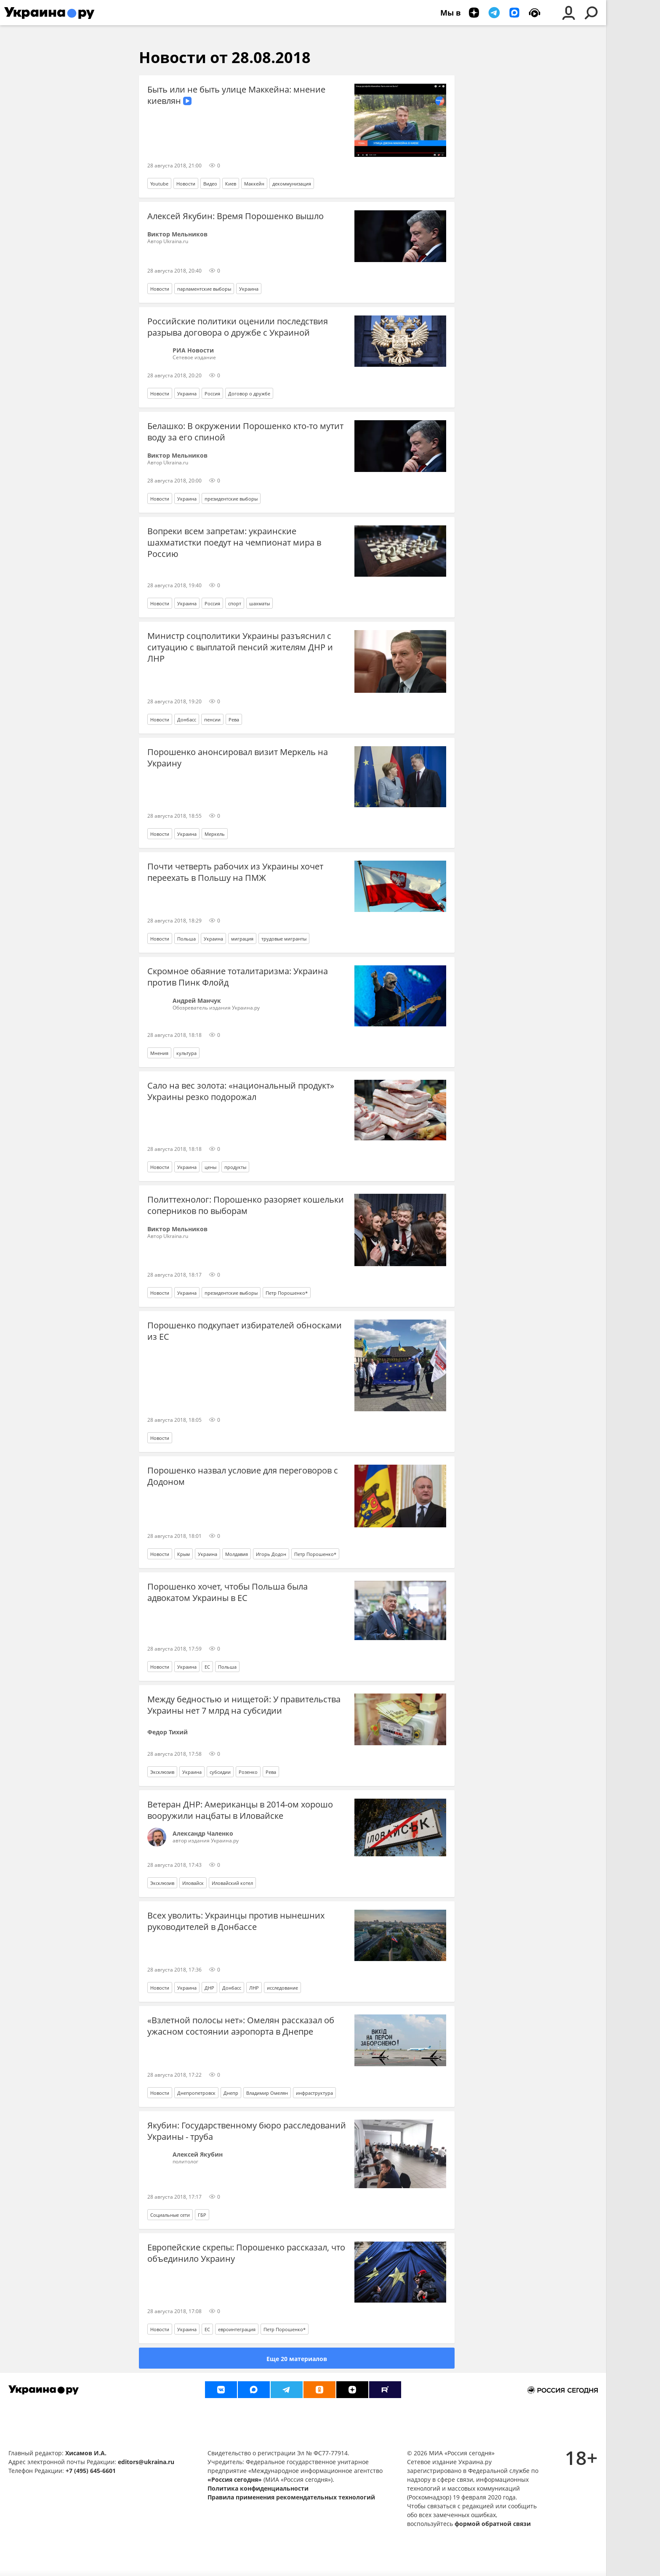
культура (186, 1053)
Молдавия (236, 1554)
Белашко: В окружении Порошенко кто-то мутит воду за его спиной (245, 431)
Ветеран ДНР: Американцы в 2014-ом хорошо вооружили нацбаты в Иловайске (240, 1810)
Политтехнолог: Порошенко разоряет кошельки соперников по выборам (245, 1205)
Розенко (248, 1772)
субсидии (220, 1772)
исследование (282, 1988)
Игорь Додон (271, 1554)
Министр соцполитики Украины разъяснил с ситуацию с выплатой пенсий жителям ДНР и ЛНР (240, 647)
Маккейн (254, 183)
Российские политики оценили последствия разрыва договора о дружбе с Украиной (237, 326)
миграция (242, 939)
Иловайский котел (232, 1883)
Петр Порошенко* (287, 1293)
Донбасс (186, 719)
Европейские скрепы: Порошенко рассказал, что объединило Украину (246, 2253)
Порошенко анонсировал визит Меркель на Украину (237, 757)
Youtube (159, 183)
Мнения (159, 1053)
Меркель (215, 834)
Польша (186, 939)
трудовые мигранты (283, 939)
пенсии (212, 719)
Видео (210, 183)
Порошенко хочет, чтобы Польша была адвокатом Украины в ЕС (227, 1592)
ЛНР (254, 1988)
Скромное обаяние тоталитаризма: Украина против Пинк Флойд (237, 976)
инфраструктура (314, 2093)
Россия (212, 393)
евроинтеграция (236, 2329)
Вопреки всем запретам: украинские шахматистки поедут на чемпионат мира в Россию (234, 542)
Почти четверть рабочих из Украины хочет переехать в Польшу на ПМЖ (235, 872)
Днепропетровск (196, 2093)
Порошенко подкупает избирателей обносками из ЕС (244, 1331)
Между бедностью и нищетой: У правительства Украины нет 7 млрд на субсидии (244, 1704)
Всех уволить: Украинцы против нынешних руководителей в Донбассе (236, 1921)
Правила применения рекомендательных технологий (291, 2497)
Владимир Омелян (267, 2093)
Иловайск (193, 1883)
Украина (248, 289)
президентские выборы (231, 499)
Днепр (231, 2093)
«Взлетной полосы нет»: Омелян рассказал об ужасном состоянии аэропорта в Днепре (240, 2025)
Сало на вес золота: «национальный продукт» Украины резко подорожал (240, 1091)
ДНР (209, 1988)
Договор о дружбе (249, 393)
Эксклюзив (162, 1772)
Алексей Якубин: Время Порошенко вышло (235, 216)
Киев (230, 183)
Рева (234, 719)
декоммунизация (291, 183)
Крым (183, 1554)
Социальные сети (170, 2215)
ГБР (202, 2215)
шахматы (259, 603)
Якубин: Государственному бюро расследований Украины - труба (246, 2131)
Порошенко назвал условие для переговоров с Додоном (242, 1476)
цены (210, 1167)
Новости (185, 183)
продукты (235, 1167)
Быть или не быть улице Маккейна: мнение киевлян (236, 95)
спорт (234, 603)
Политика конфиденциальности (258, 2488)
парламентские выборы (204, 289)
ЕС (207, 1667)
